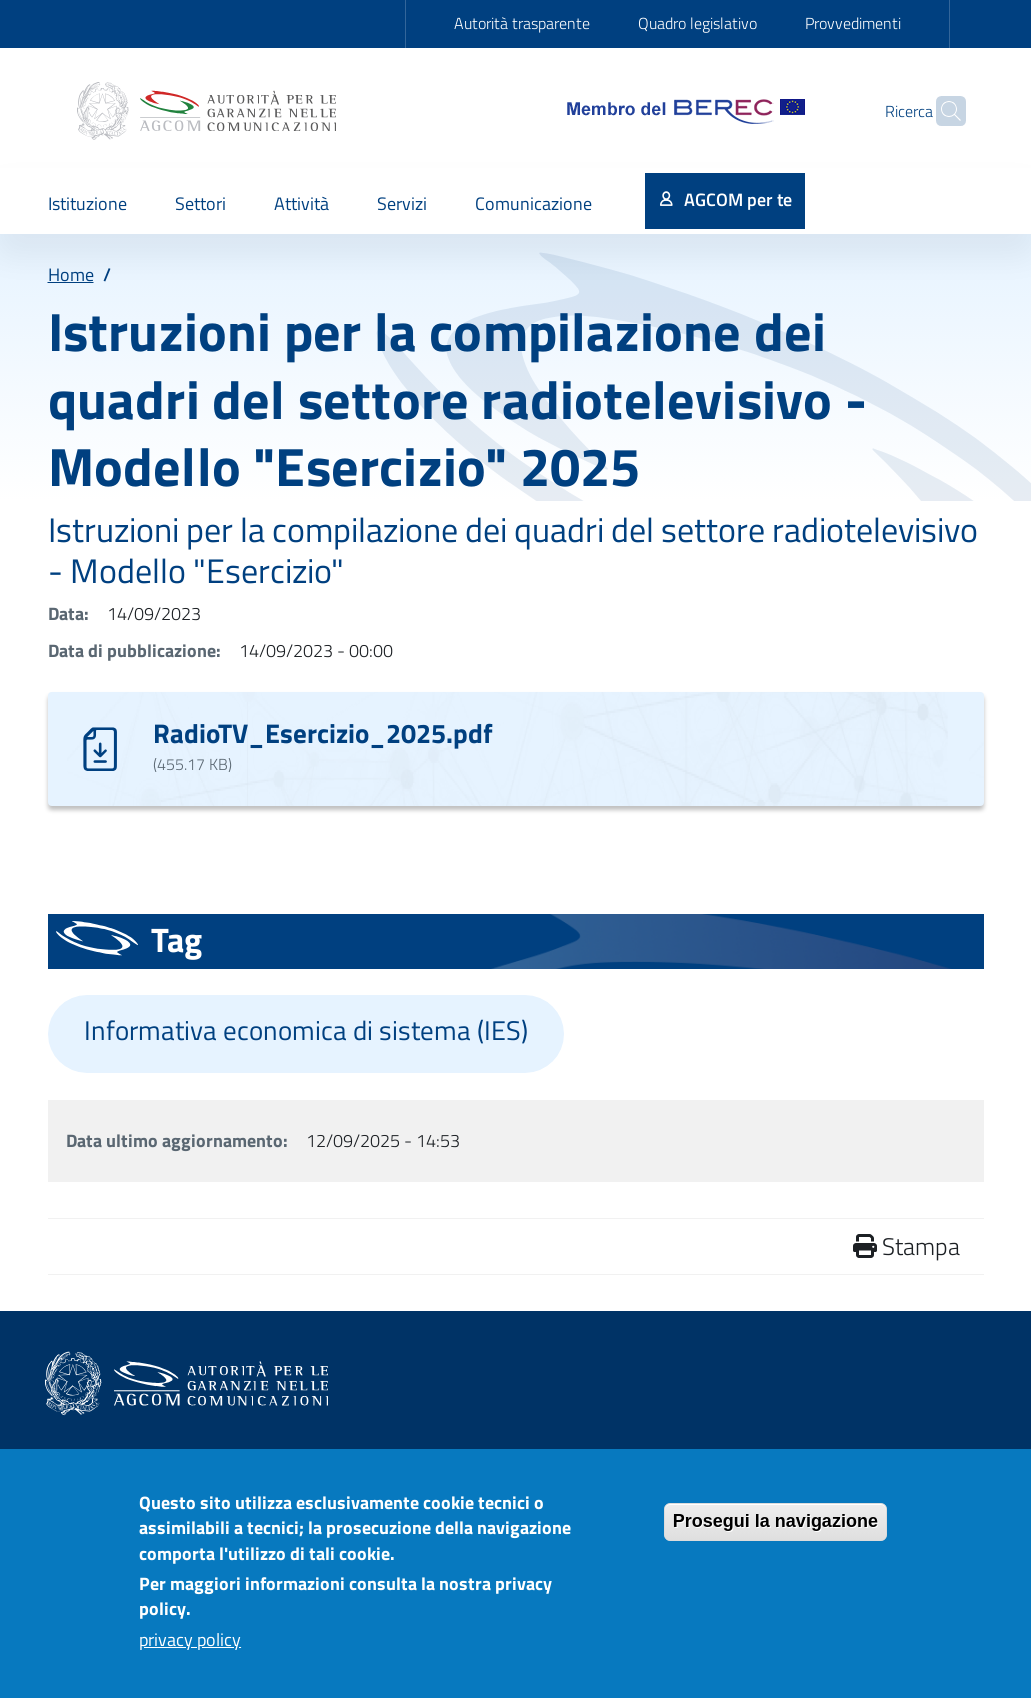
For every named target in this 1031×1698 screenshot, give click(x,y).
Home (71, 274)
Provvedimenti (853, 23)
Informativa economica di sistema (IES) (306, 1030)
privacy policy (190, 1650)
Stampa (906, 1246)
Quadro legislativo (697, 23)
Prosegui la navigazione (775, 1532)
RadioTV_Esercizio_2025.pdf (323, 732)
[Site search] (942, 111)
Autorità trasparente (522, 23)
